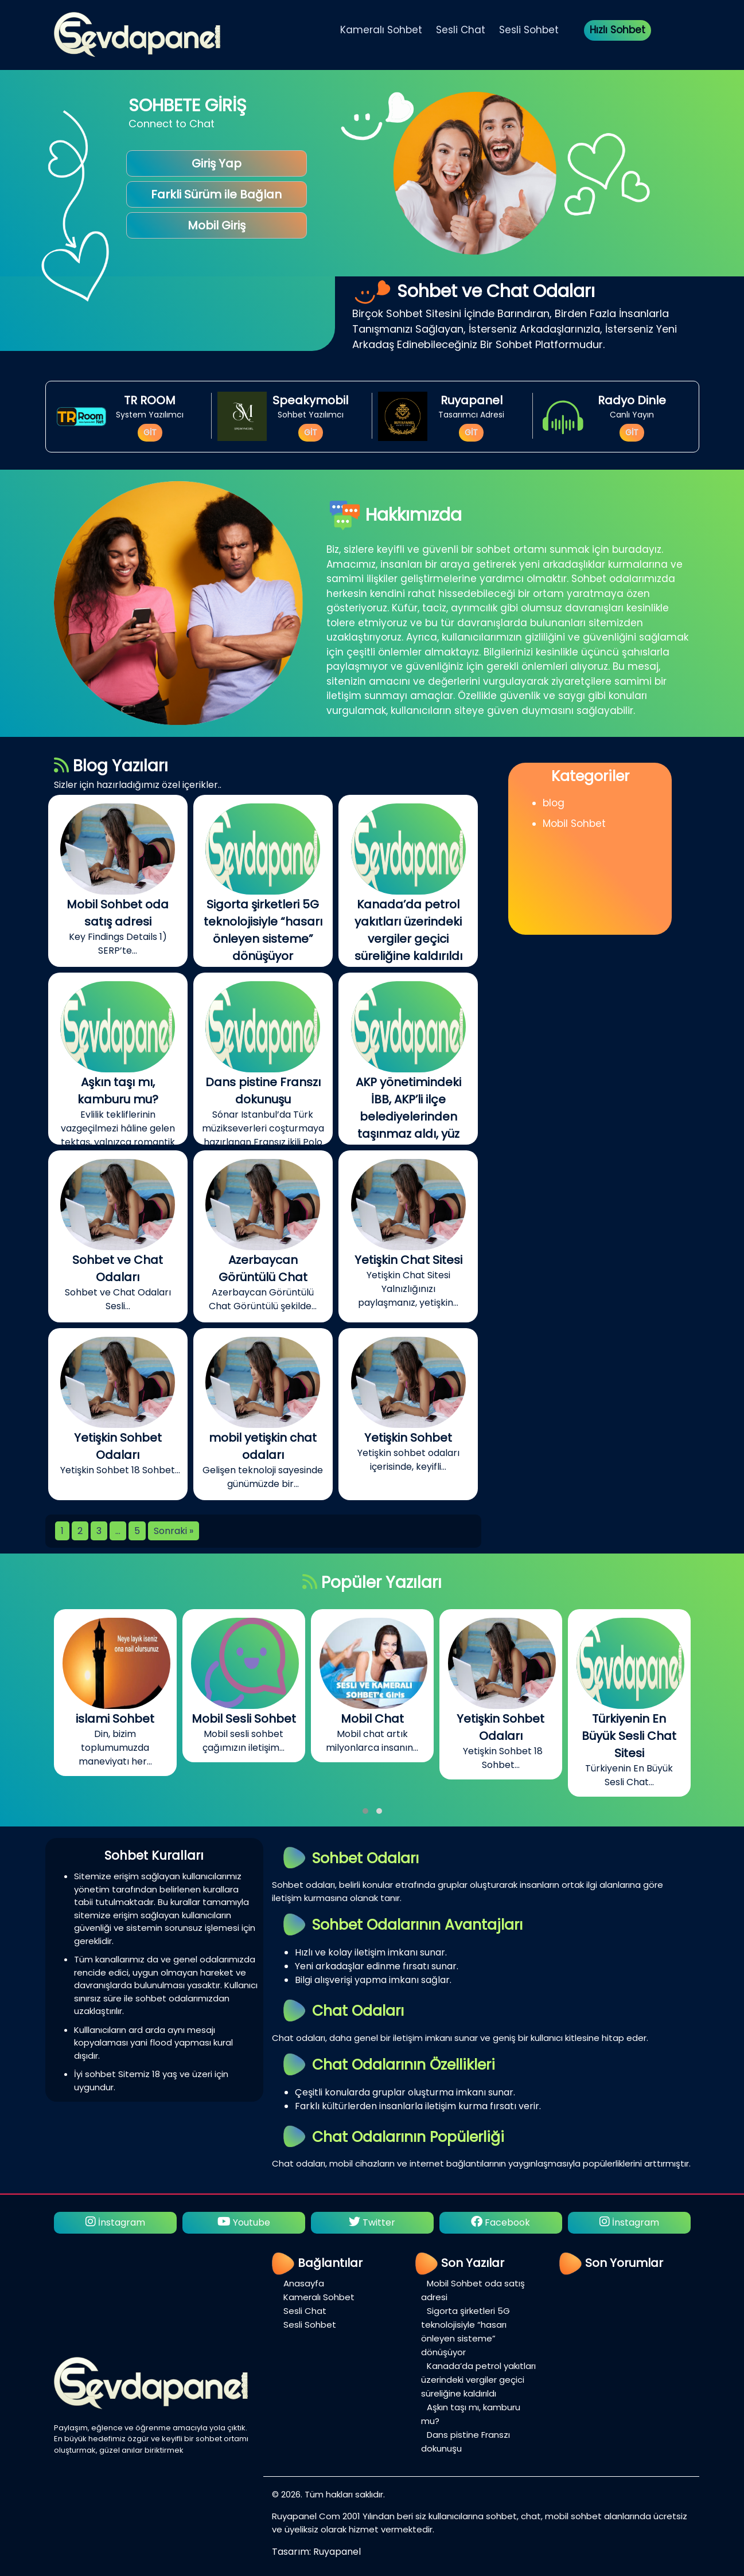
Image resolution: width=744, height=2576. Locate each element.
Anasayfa (303, 2283)
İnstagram (115, 2222)
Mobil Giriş (217, 225)
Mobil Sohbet (574, 823)
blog (553, 803)
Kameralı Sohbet (381, 30)
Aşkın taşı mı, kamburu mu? (470, 2414)
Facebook (500, 2222)
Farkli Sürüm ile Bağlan (216, 194)
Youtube (243, 2222)
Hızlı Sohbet (617, 30)
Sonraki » (173, 1530)
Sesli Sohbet (529, 30)
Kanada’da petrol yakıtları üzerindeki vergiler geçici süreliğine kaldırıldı (478, 2379)
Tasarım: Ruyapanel (316, 2551)
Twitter (372, 2222)
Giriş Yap (216, 163)
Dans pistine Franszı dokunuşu (465, 2441)
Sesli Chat (460, 30)
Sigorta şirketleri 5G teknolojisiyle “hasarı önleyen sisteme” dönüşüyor (465, 2331)
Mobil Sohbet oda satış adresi (473, 2290)
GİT (150, 432)
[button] (365, 1811)
